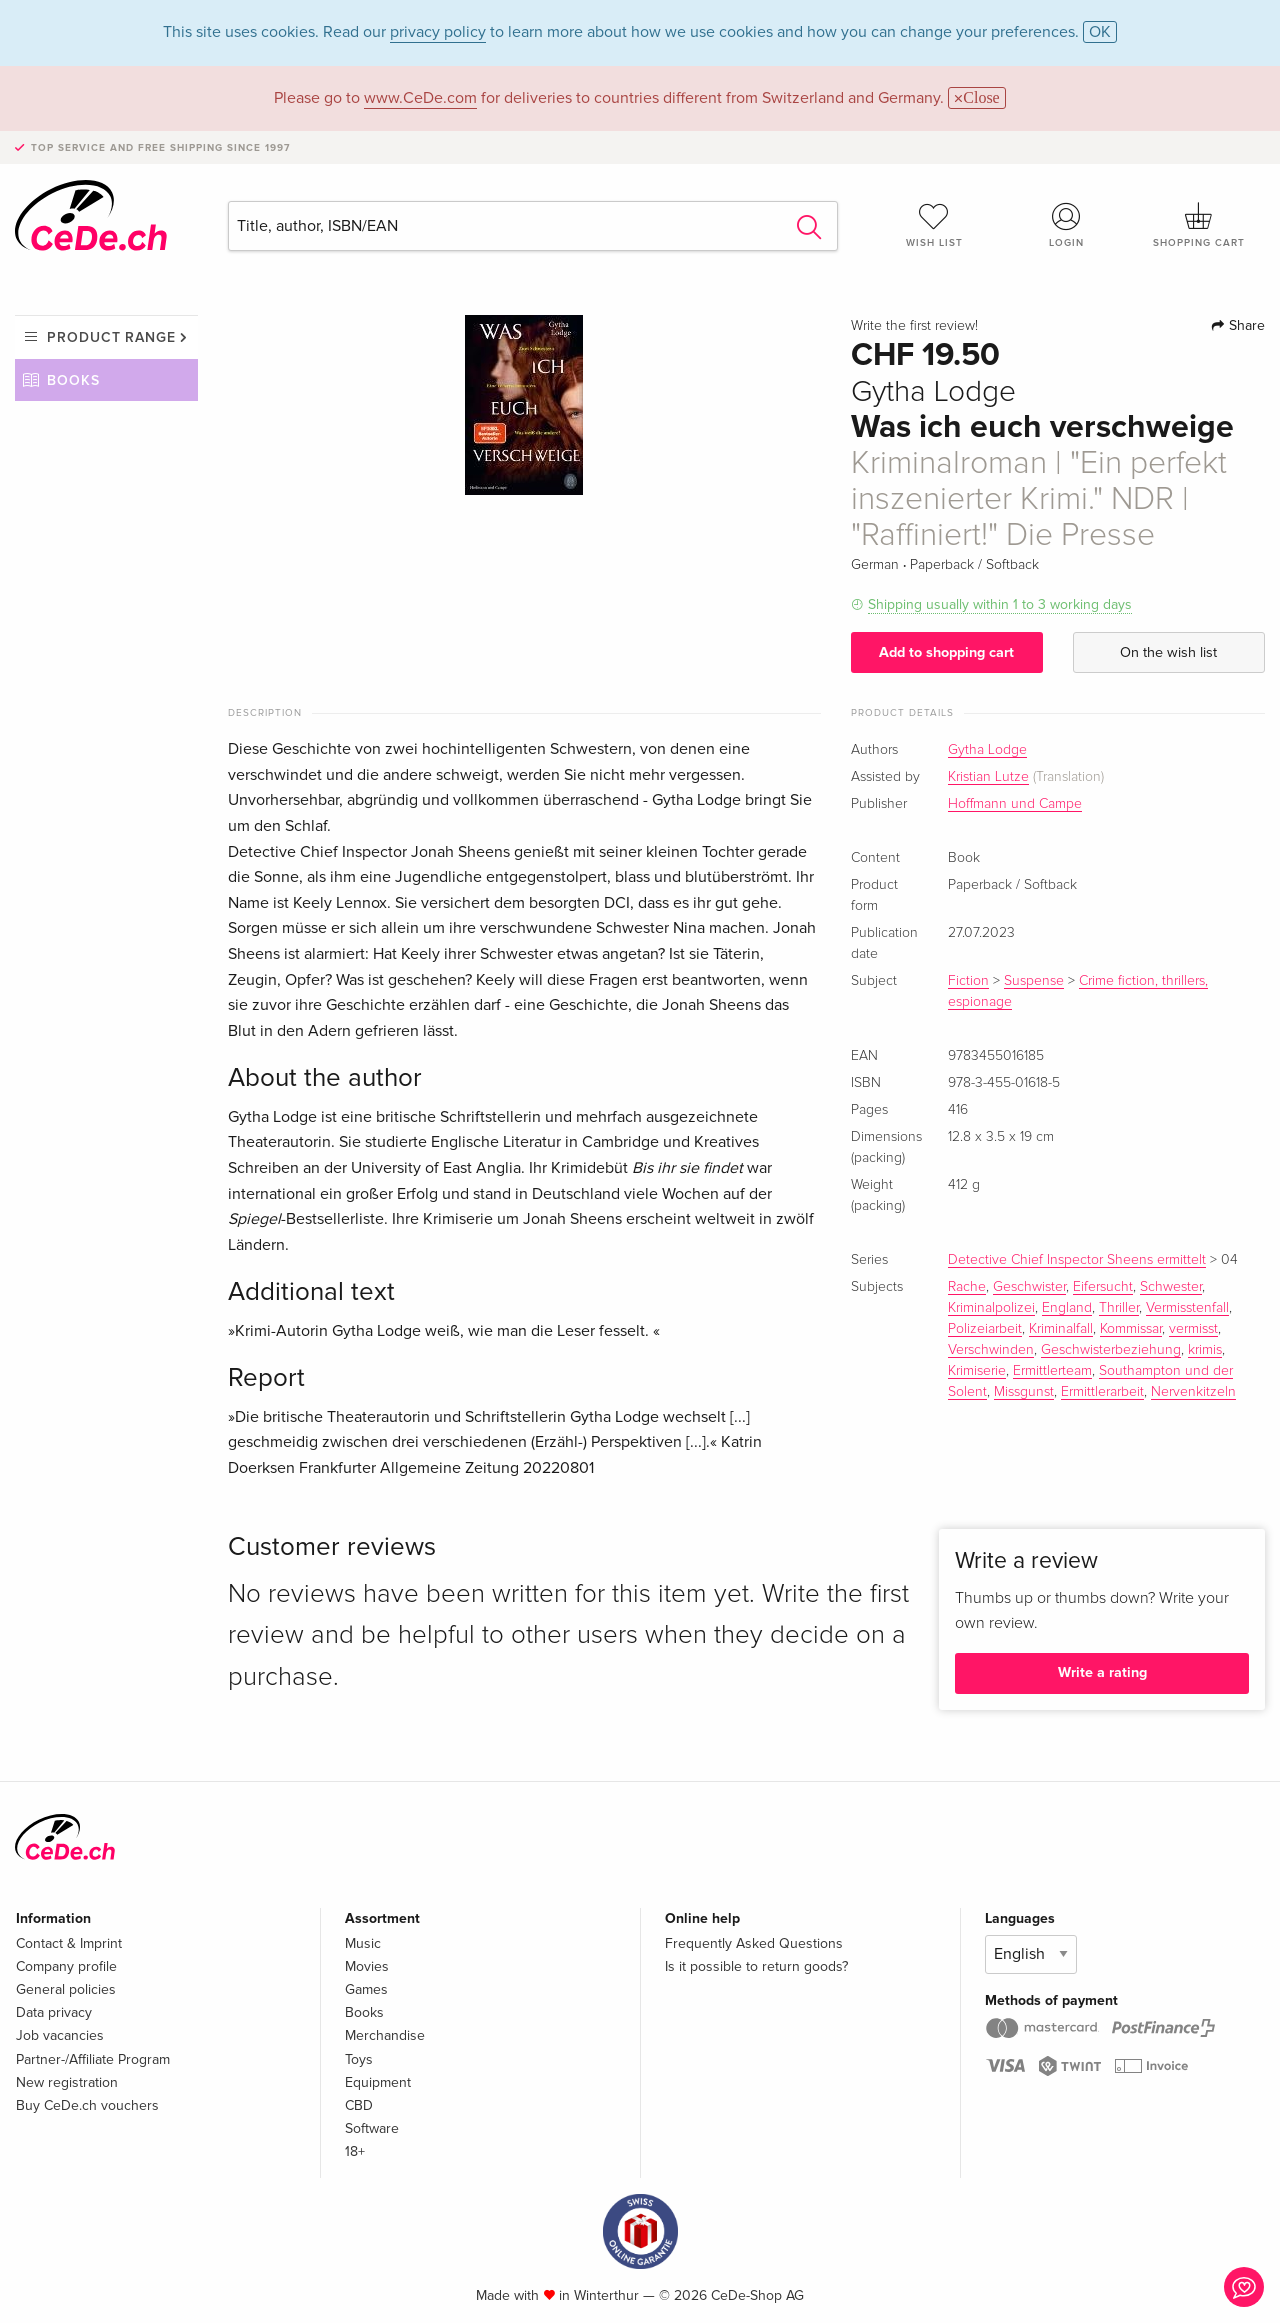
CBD (359, 2105)
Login (1067, 225)
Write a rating (1102, 1672)
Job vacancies (60, 2035)
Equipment (378, 2082)
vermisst (1193, 1329)
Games (366, 1989)
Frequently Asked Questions (754, 1943)
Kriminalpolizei (991, 1308)
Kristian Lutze (988, 777)
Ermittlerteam (1052, 1371)
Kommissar (1131, 1329)
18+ (355, 2151)
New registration (67, 2082)
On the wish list (1168, 652)
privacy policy (438, 32)
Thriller (1119, 1308)
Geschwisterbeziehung (1111, 1350)
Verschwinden (991, 1350)
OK (1100, 32)
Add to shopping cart (946, 652)
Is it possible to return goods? (756, 1966)
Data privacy (54, 2012)
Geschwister (1029, 1287)
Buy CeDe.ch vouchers (87, 2105)
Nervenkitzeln (1193, 1392)
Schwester (1171, 1287)
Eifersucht (1103, 1287)
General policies (66, 1989)
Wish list (934, 225)
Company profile (66, 1966)
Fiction (968, 981)
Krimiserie (977, 1371)
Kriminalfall (1061, 1329)
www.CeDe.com (420, 98)
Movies (367, 1966)
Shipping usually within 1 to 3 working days (1000, 604)
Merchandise (385, 2035)
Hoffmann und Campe (1015, 804)
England (1067, 1308)
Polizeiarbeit (985, 1329)
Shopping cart (1199, 225)
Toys (359, 2059)
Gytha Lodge (987, 750)
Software (372, 2128)
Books (73, 380)
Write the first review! (914, 326)
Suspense (1034, 981)
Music (363, 1943)
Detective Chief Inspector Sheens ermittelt (1077, 1260)
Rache (967, 1287)
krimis (1205, 1350)
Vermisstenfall (1187, 1308)
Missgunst (1024, 1392)
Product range (111, 337)
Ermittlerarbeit (1102, 1392)
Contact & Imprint (69, 1943)
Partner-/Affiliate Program (93, 2059)
